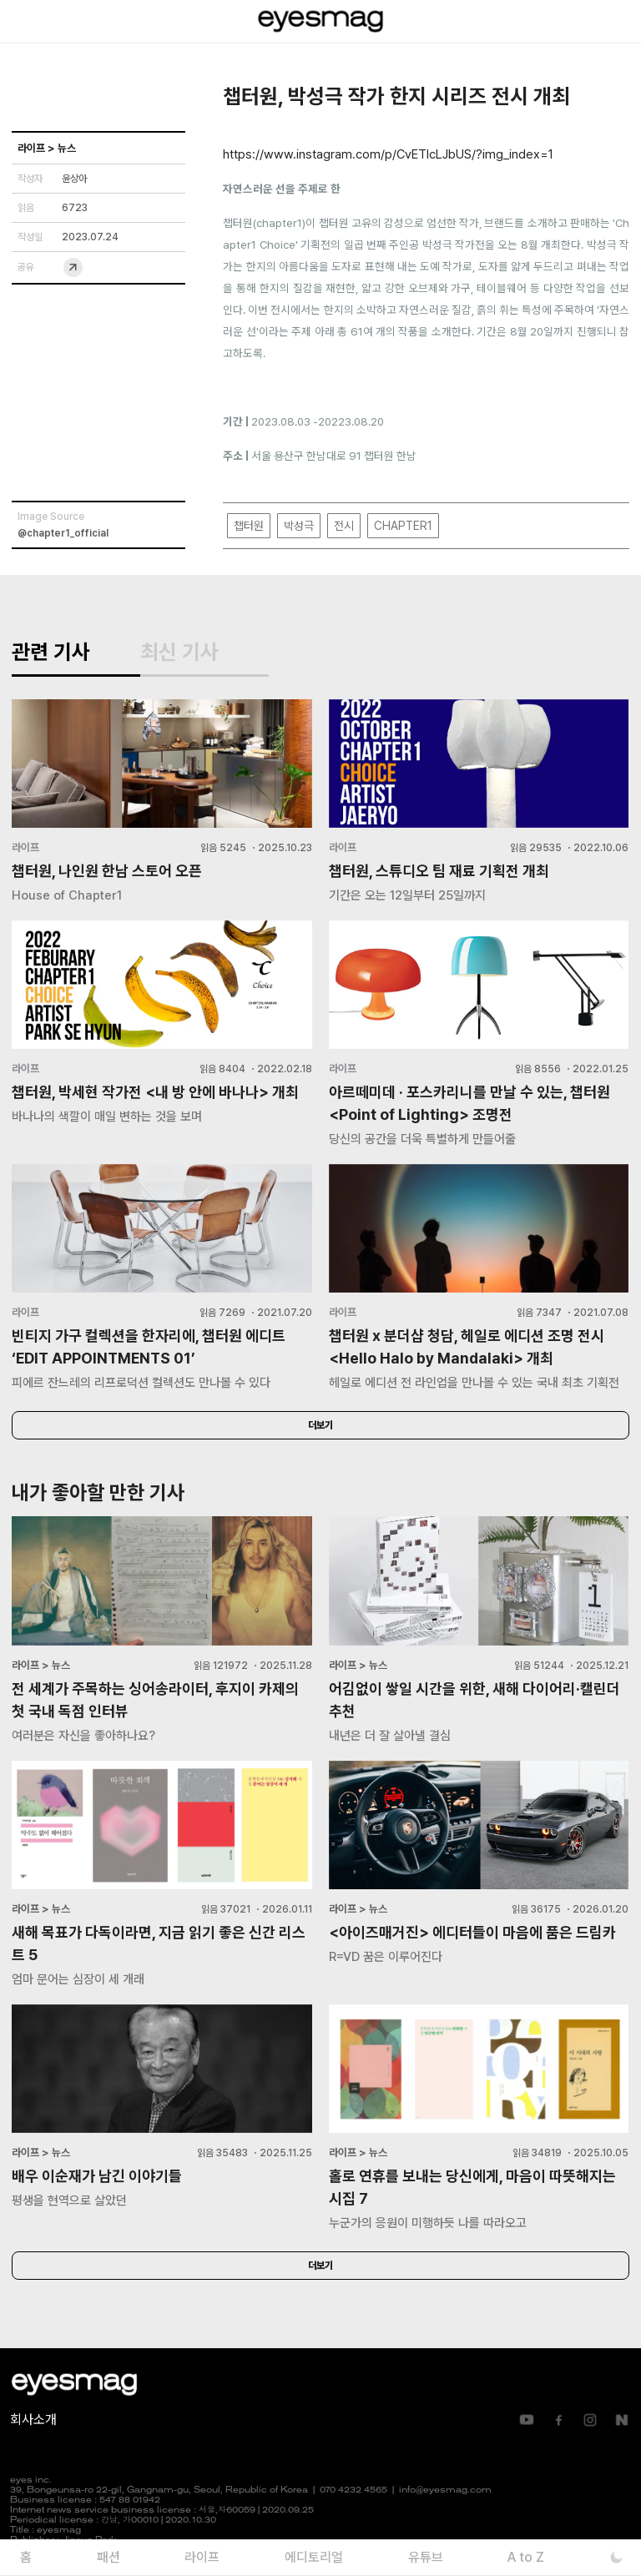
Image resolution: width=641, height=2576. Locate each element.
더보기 (320, 1425)
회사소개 (33, 2419)
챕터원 (249, 525)
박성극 (299, 525)
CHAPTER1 (403, 525)
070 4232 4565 (353, 2490)
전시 (344, 525)
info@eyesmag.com (445, 2490)
